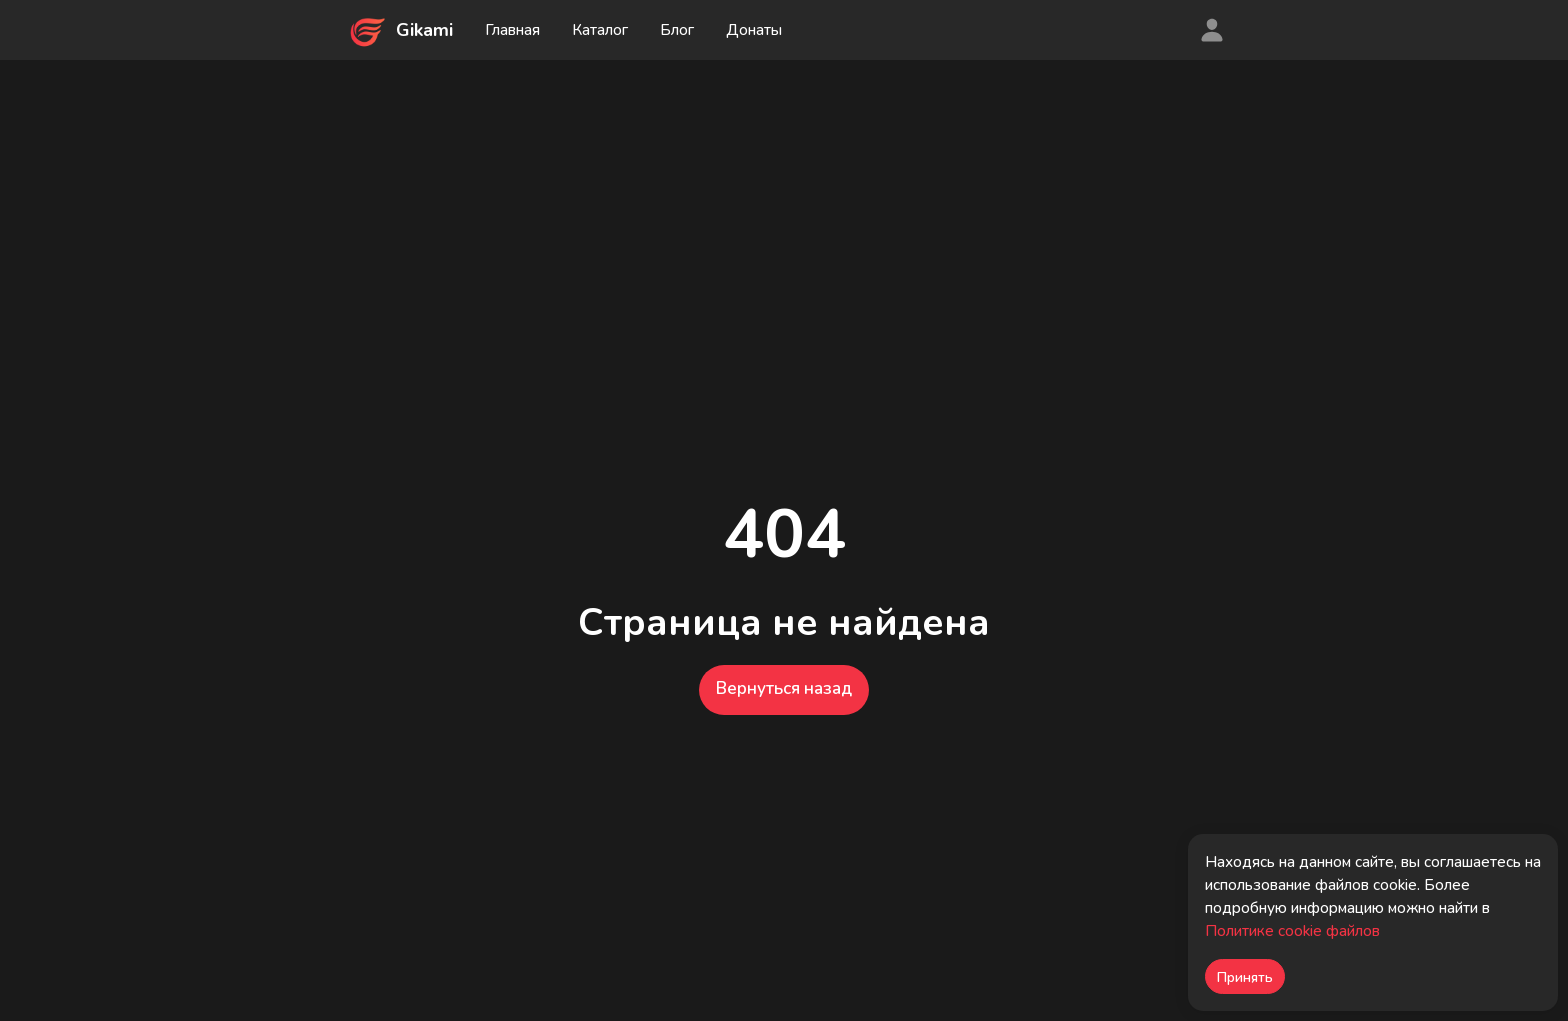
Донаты (754, 30)
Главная (512, 30)
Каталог (600, 30)
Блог (677, 30)
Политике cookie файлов (1292, 931)
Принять (1245, 977)
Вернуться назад (784, 688)
